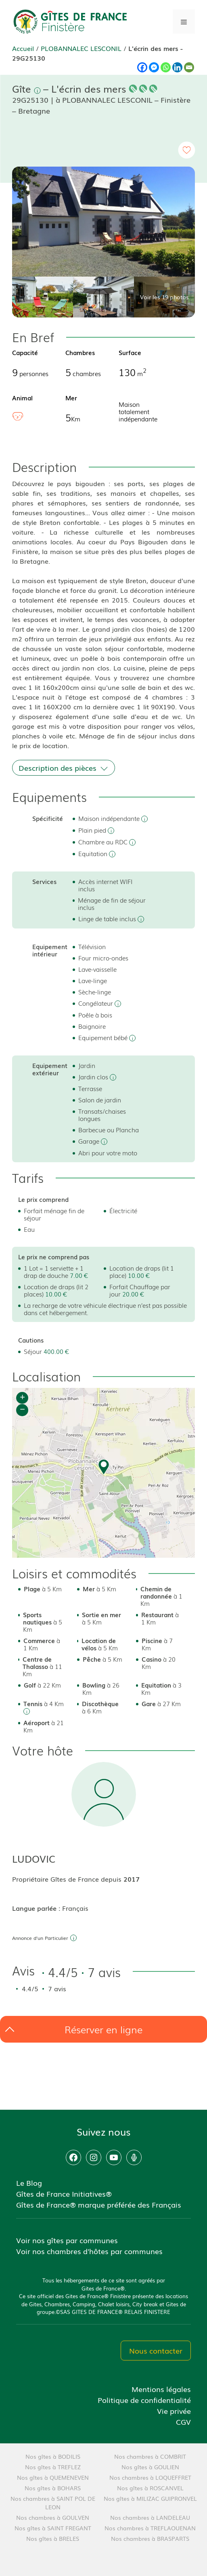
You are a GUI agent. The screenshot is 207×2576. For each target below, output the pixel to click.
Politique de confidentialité (144, 2399)
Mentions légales (161, 2389)
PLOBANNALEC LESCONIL (81, 48)
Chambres (80, 352)
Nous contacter (155, 2350)
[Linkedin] (177, 67)
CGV (183, 2421)
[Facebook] (142, 67)
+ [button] (22, 1398)
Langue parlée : (37, 1908)
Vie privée (174, 2410)
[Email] (189, 67)
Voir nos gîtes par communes (67, 2240)
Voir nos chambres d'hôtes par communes (89, 2251)
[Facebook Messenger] (154, 67)
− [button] (22, 1410)
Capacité (25, 352)
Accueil (23, 48)
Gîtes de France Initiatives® (64, 2193)
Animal (22, 397)
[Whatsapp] (166, 67)
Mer (71, 397)
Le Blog (29, 2182)
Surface (130, 352)
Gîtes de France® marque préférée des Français (98, 2204)
